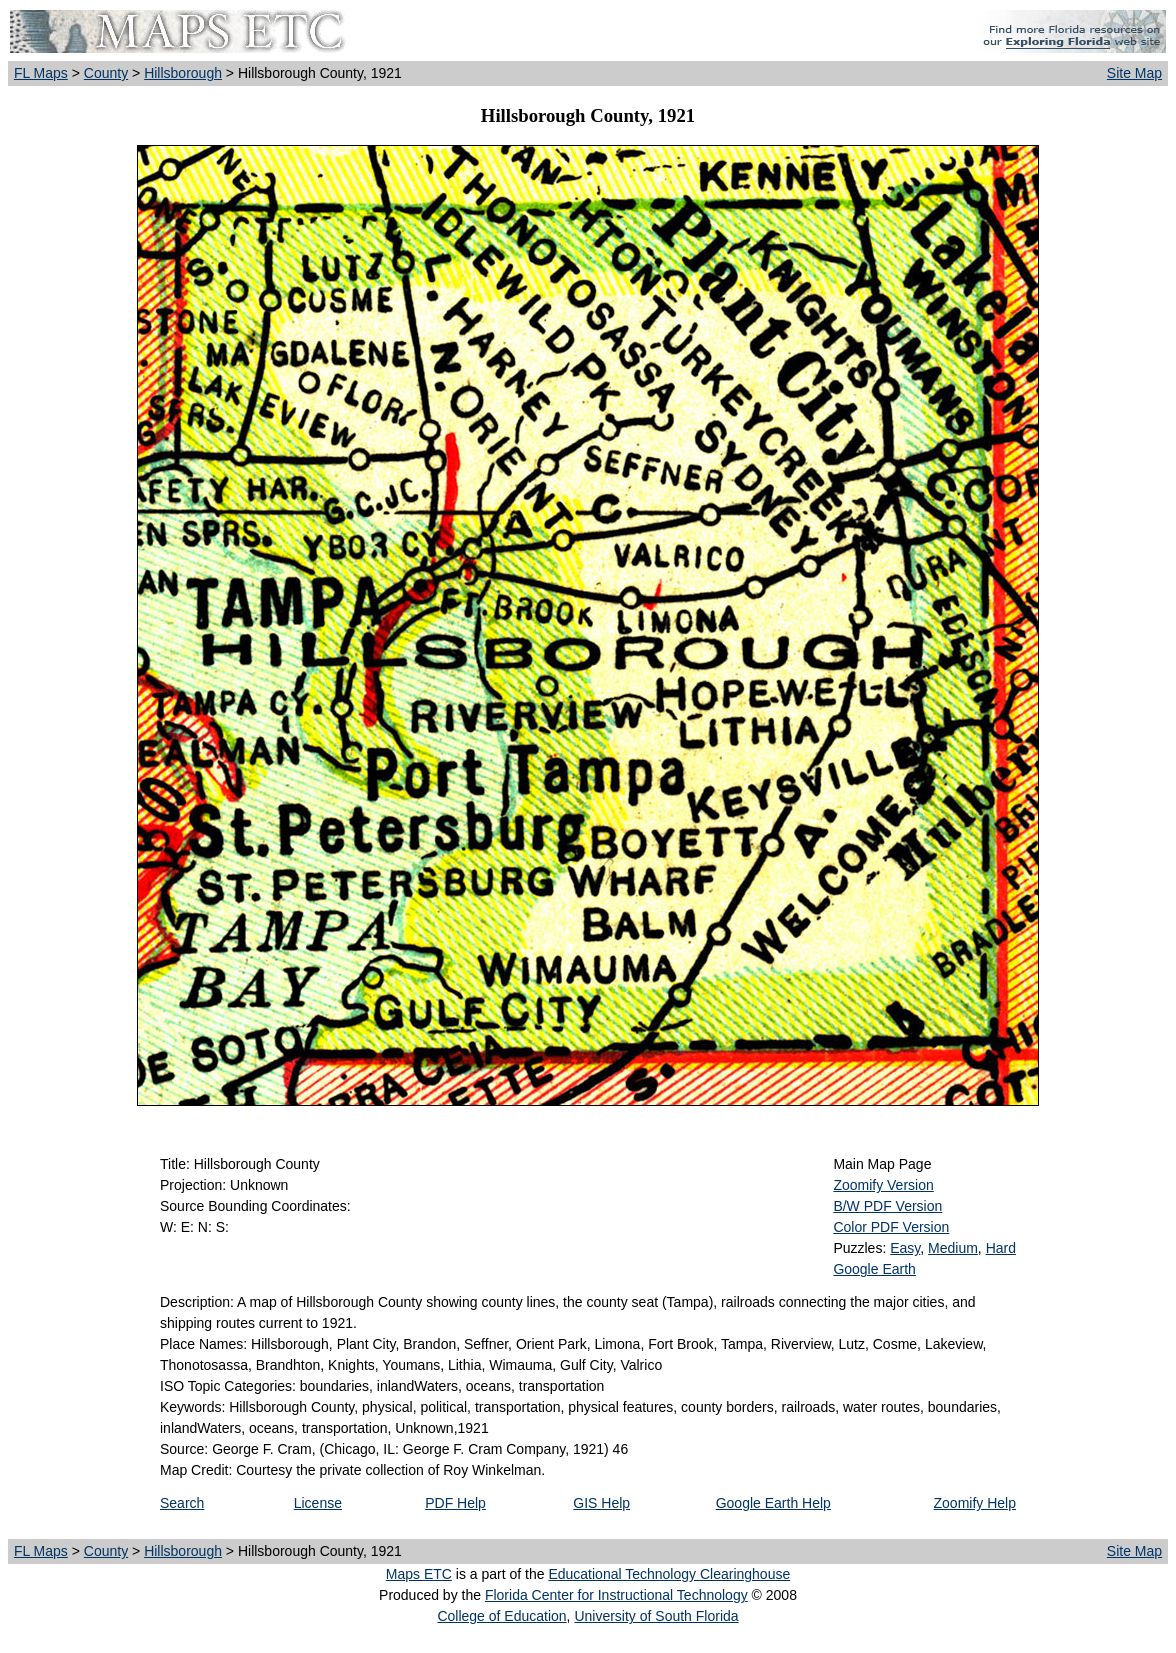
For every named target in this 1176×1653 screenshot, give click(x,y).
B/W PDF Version (887, 1206)
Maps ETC (419, 1574)
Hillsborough (183, 73)
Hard (1001, 1248)
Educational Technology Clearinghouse (669, 1574)
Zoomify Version (883, 1185)
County (106, 73)
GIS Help (601, 1503)
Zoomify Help (975, 1503)
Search (182, 1503)
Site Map (1134, 73)
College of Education (501, 1616)
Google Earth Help (773, 1503)
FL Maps (41, 73)
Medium (953, 1248)
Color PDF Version (891, 1227)
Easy (905, 1248)
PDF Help (455, 1503)
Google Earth (874, 1269)
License (318, 1503)
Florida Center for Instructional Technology (616, 1595)
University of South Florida (656, 1616)
